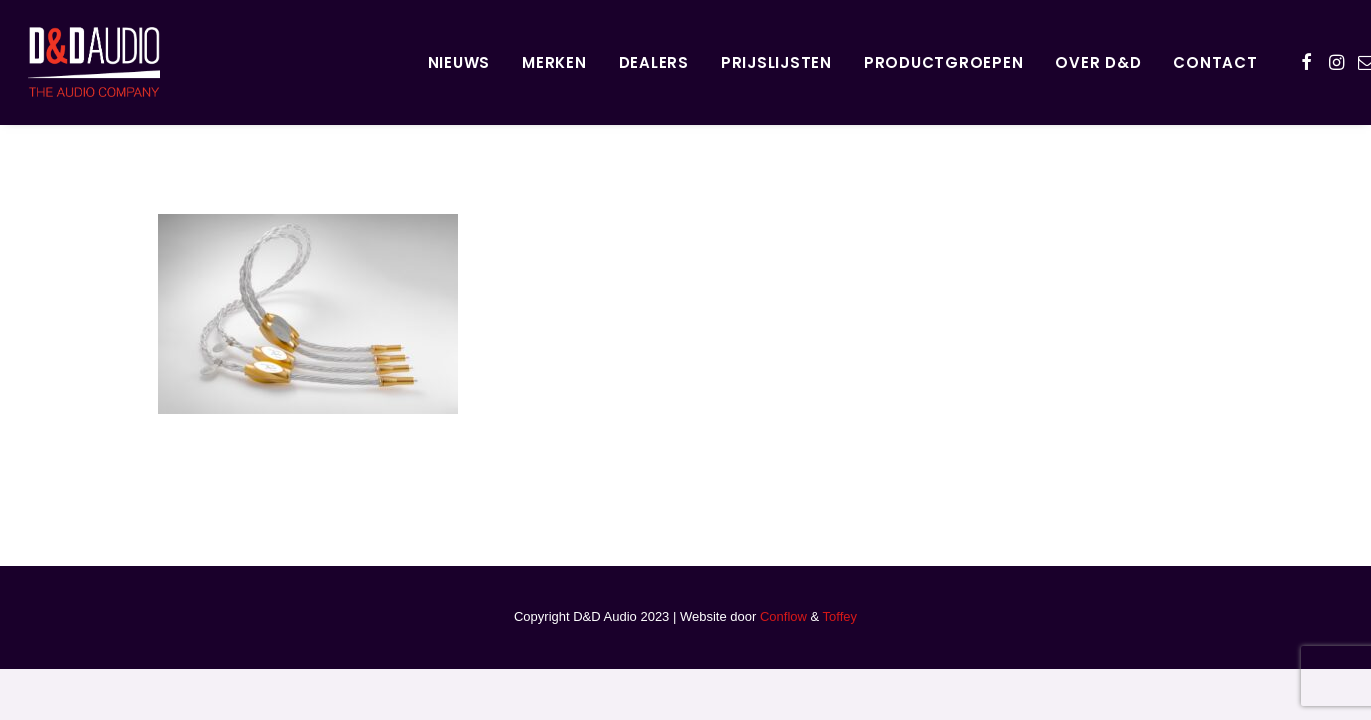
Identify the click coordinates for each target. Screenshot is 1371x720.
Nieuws (459, 62)
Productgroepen (944, 62)
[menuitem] (459, 62)
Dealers (654, 62)
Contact (1215, 62)
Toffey (840, 616)
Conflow (783, 616)
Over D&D (1098, 62)
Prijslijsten (776, 62)
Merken (554, 62)
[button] (1306, 62)
